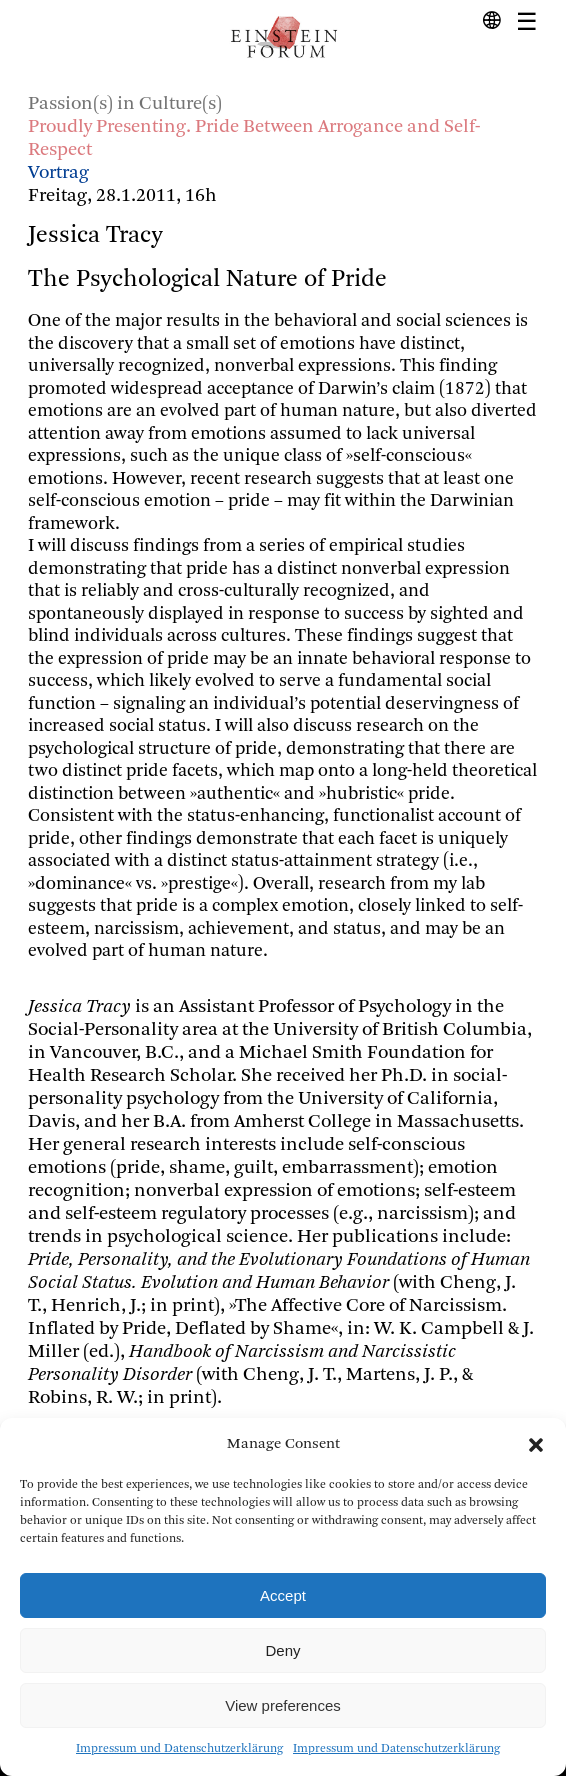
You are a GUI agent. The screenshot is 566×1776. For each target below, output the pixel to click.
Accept (283, 1595)
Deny (282, 1650)
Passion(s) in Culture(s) (125, 104)
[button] (536, 1445)
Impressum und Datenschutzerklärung (179, 1749)
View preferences (283, 1705)
